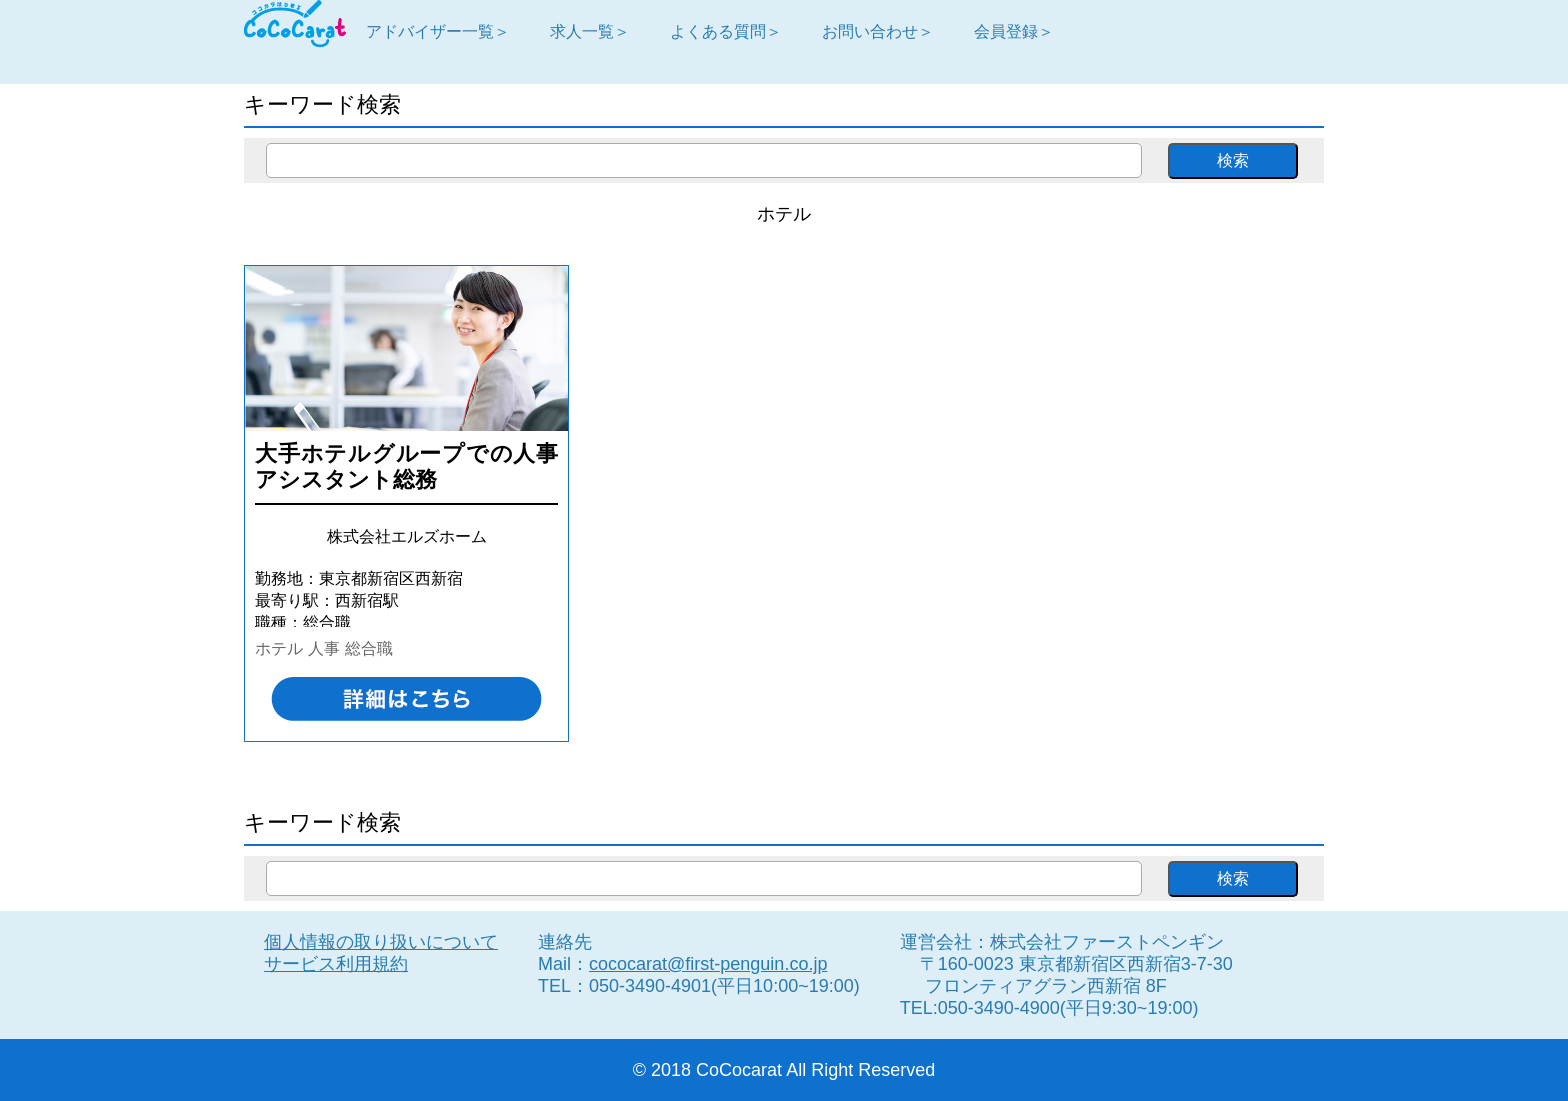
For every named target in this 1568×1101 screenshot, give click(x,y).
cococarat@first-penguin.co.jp (708, 964)
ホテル (279, 648)
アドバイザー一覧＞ (438, 31)
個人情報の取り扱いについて (381, 942)
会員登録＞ (1014, 31)
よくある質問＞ (726, 31)
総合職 (369, 648)
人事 (324, 648)
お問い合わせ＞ (878, 31)
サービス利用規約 (336, 964)
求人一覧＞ (590, 31)
